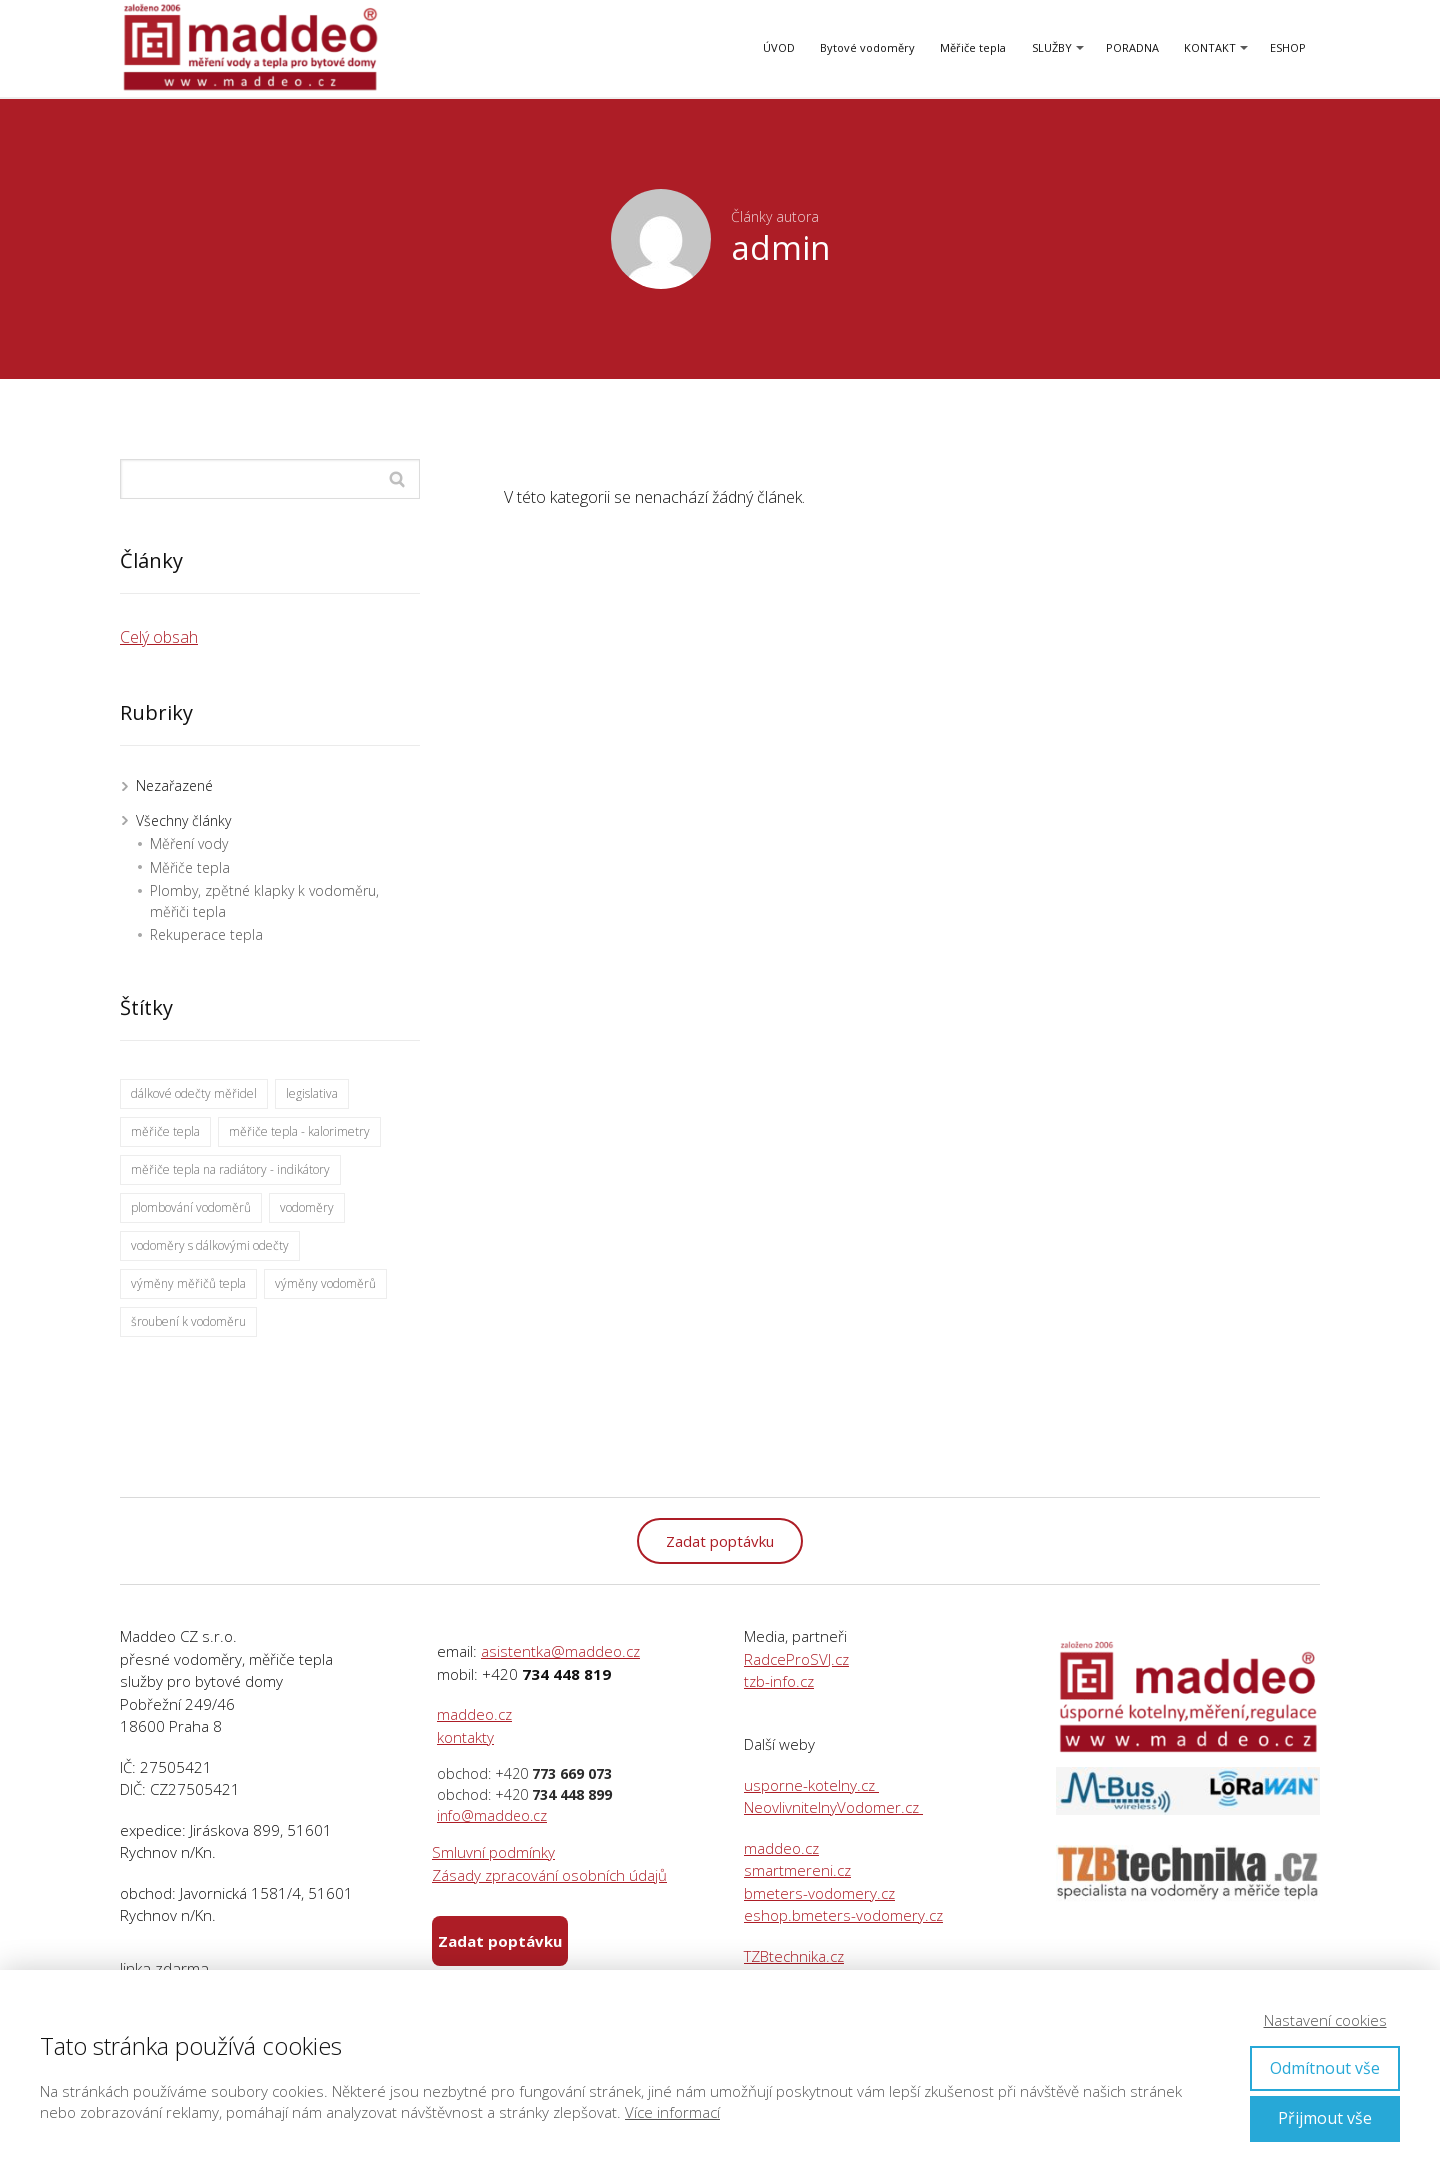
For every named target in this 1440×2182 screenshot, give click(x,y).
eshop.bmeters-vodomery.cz (843, 1915)
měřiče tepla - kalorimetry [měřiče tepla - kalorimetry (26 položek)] (299, 1131)
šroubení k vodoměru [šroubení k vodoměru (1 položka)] (188, 1321)
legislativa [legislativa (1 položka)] (312, 1093)
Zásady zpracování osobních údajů (549, 1875)
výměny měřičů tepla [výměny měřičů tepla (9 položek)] (188, 1283)
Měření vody (189, 843)
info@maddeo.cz (492, 1815)
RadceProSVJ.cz (796, 1659)
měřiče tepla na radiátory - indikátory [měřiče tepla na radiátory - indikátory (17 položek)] (230, 1169)
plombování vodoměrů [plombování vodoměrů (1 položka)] (191, 1207)
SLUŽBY (1052, 47)
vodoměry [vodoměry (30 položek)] (307, 1207)
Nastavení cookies (1325, 2020)
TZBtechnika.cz (794, 1956)
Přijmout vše (1325, 2118)
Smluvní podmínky (493, 1852)
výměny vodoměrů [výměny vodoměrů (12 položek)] (325, 1283)
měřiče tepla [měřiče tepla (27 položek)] (165, 1131)
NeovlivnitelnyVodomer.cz (833, 1807)
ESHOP (1288, 47)
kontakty (465, 1737)
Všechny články (183, 820)
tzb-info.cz (779, 1681)
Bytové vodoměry (867, 47)
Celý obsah (159, 637)
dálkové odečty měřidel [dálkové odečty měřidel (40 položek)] (194, 1093)
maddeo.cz (474, 1714)
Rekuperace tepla (206, 934)
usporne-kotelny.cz (811, 1785)
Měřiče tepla (973, 47)
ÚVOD (779, 47)
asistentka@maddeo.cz (560, 1651)
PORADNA (1132, 47)
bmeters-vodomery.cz (819, 1893)
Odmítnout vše (1325, 2068)
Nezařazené (174, 785)
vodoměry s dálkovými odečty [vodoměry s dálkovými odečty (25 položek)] (210, 1245)
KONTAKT (1210, 47)
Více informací (672, 2112)
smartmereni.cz (797, 1870)
